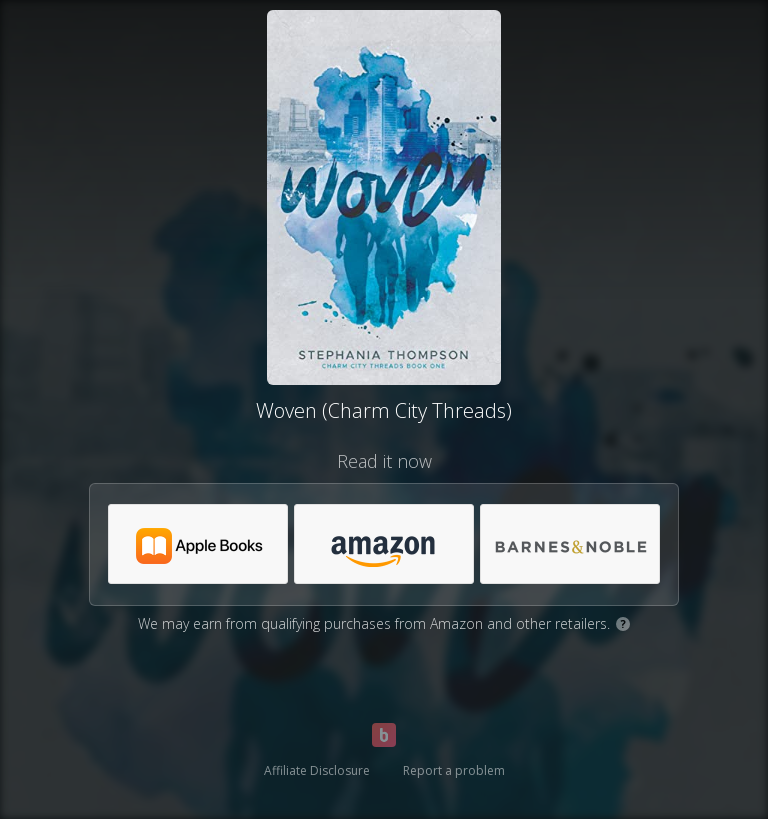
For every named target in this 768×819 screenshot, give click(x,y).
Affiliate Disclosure (317, 770)
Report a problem (454, 770)
